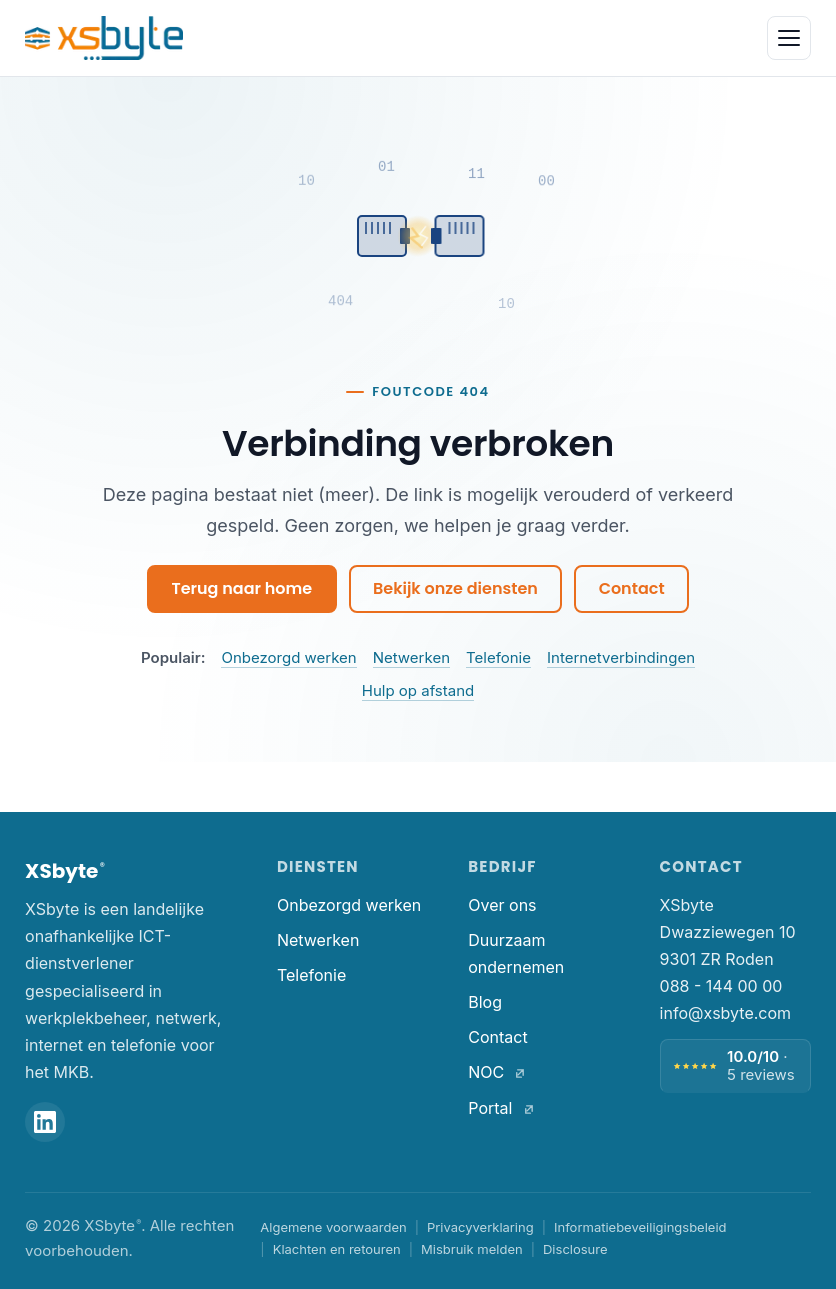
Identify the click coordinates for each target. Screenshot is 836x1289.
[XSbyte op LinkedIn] (45, 1122)
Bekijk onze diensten (455, 588)
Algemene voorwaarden (333, 1227)
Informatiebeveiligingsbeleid (640, 1227)
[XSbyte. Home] (104, 38)
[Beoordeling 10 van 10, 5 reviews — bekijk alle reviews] (735, 1066)
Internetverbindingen (621, 657)
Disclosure (575, 1249)
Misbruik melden (472, 1249)
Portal (500, 1108)
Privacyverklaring (480, 1227)
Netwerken (411, 657)
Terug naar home (241, 588)
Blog (485, 1002)
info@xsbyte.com (725, 1013)
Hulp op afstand (418, 690)
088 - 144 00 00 (721, 986)
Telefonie (498, 657)
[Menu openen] (789, 38)
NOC (496, 1072)
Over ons (502, 905)
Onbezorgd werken (288, 657)
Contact (632, 588)
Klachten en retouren (337, 1249)
